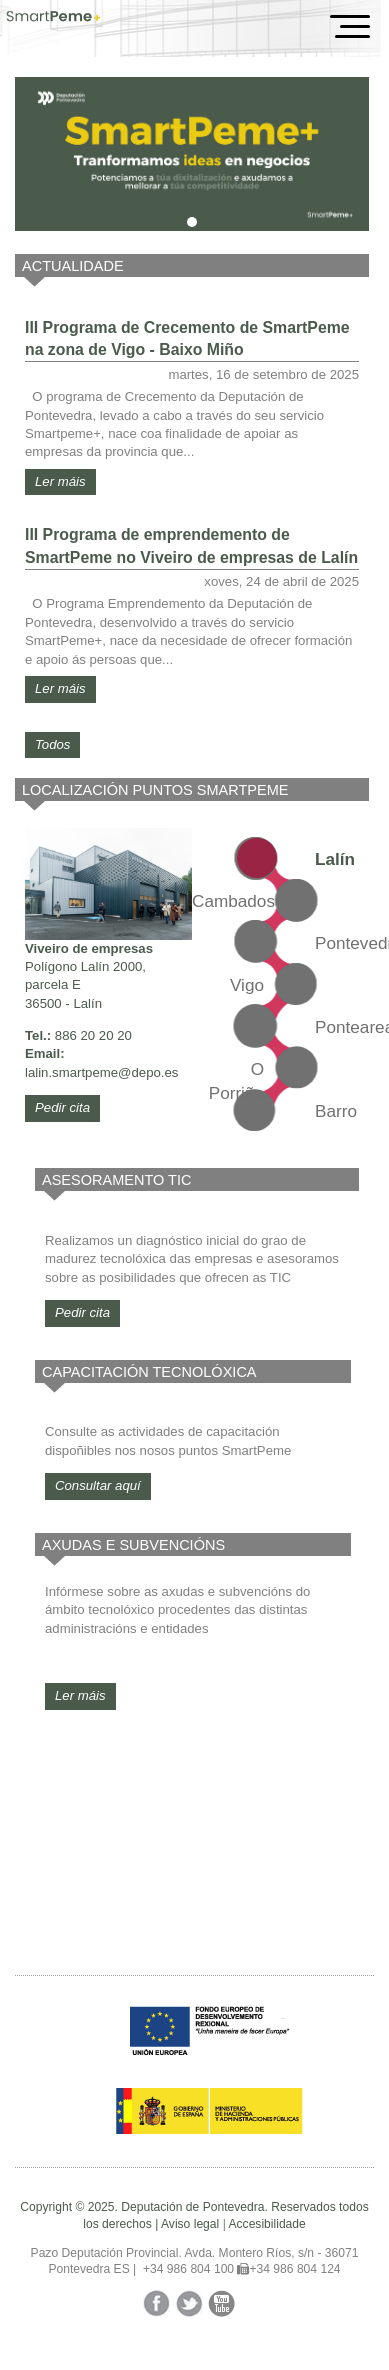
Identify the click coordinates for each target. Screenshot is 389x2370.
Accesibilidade (266, 2224)
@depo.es (148, 1072)
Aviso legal (190, 2224)
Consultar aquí (98, 1485)
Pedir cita (62, 1107)
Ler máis (60, 481)
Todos (52, 744)
